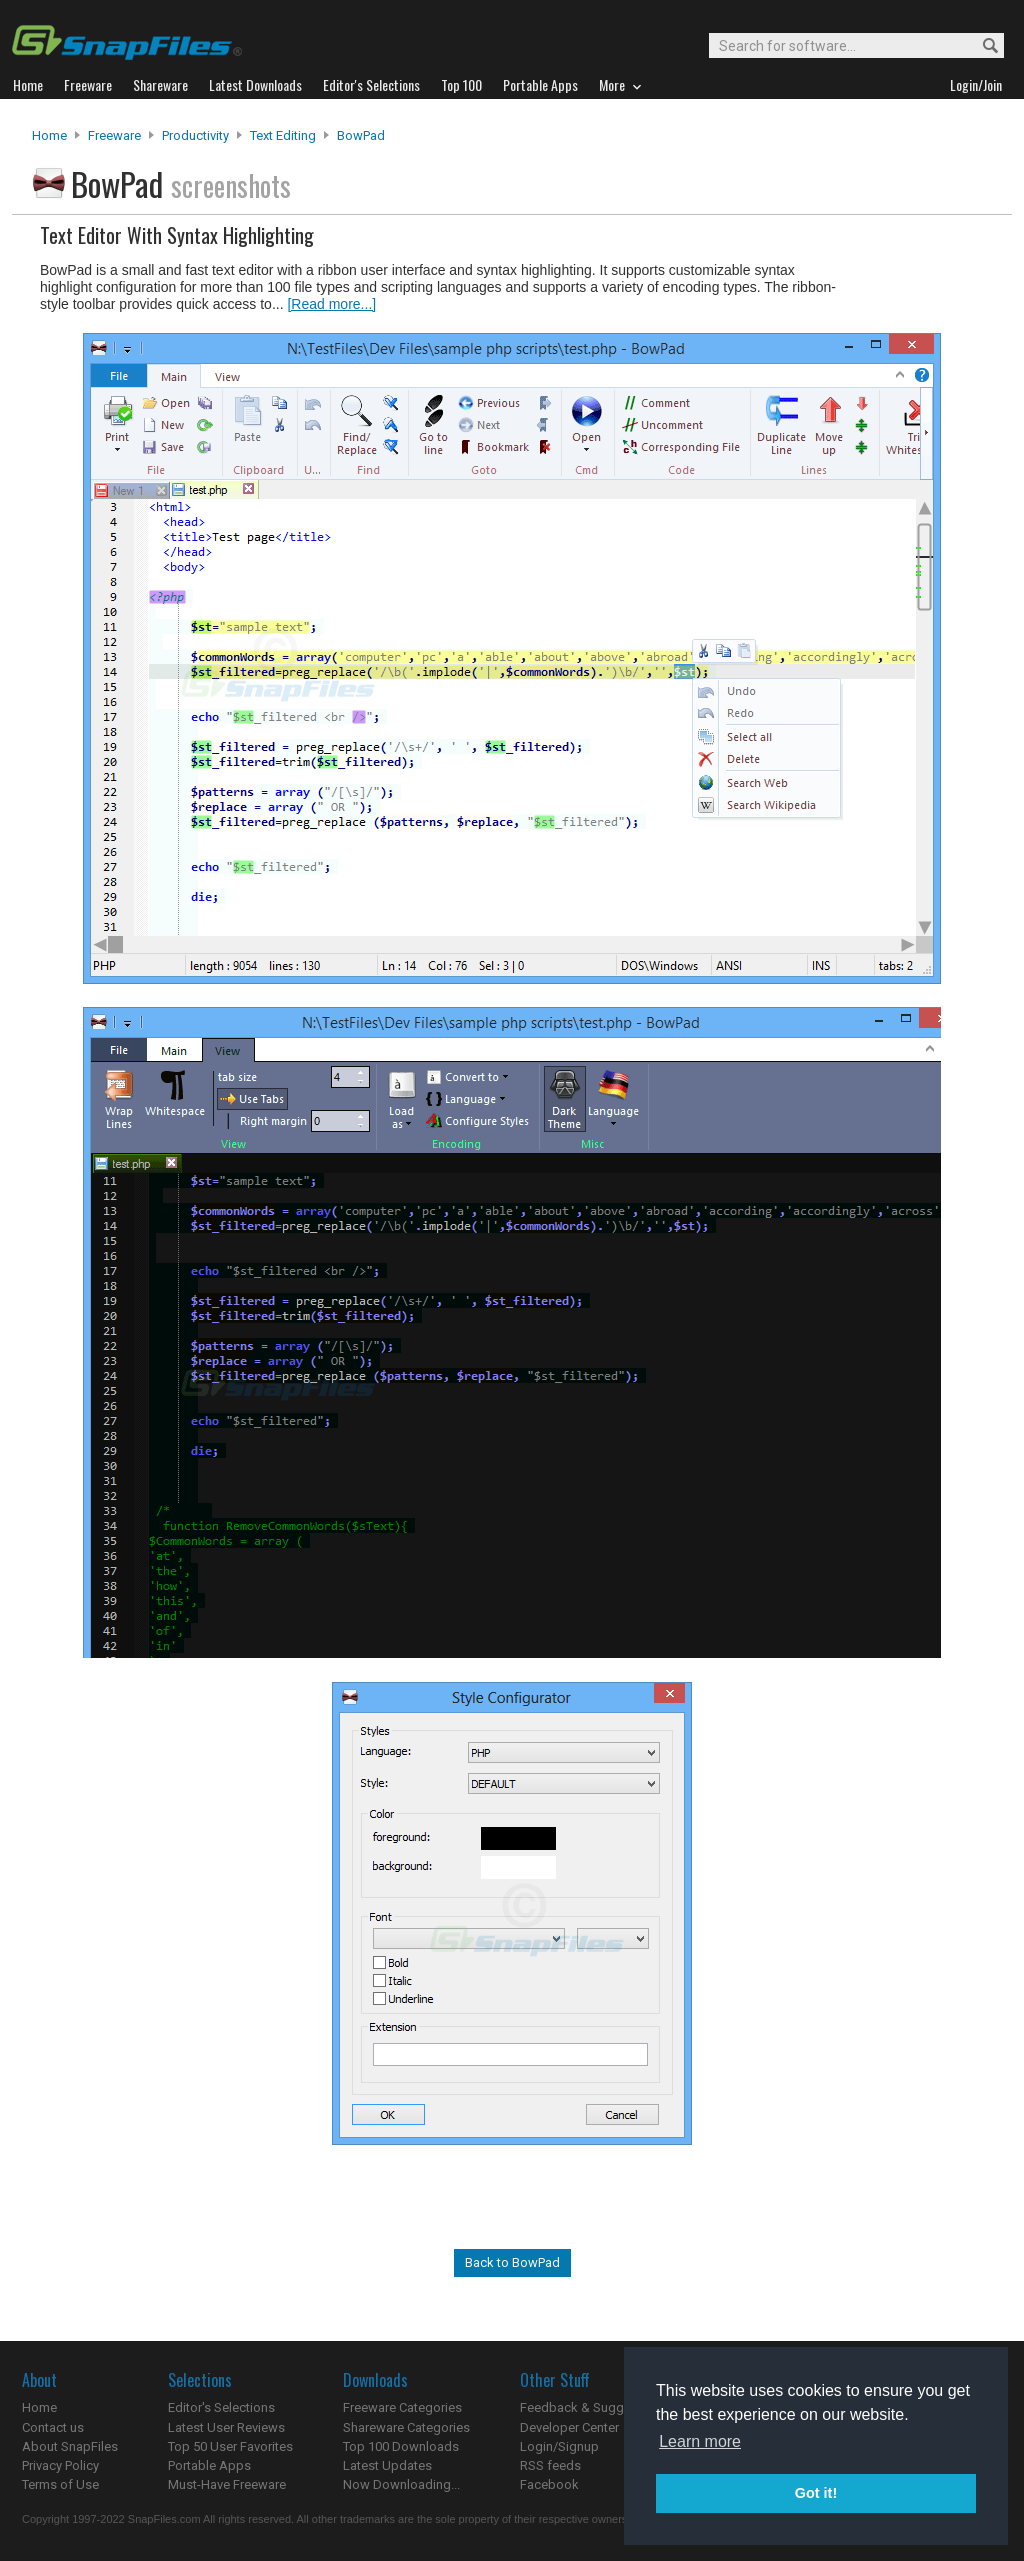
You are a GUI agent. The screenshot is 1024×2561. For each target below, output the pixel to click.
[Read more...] (331, 304)
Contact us (53, 2427)
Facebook (549, 2484)
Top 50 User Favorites (230, 2446)
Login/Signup (559, 2446)
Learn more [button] (700, 2441)
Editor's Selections (221, 2407)
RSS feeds (550, 2465)
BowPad (361, 135)
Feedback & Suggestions (593, 2407)
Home (49, 135)
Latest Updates (387, 2465)
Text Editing (283, 135)
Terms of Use (60, 2484)
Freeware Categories (402, 2407)
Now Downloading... (401, 2484)
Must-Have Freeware (227, 2484)
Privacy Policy (60, 2465)
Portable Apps (209, 2465)
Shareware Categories (406, 2427)
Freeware (114, 135)
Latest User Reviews (226, 2427)
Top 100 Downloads (401, 2446)
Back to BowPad (512, 2262)
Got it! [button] (816, 2493)
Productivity (195, 135)
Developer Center (569, 2427)
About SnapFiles (70, 2446)
